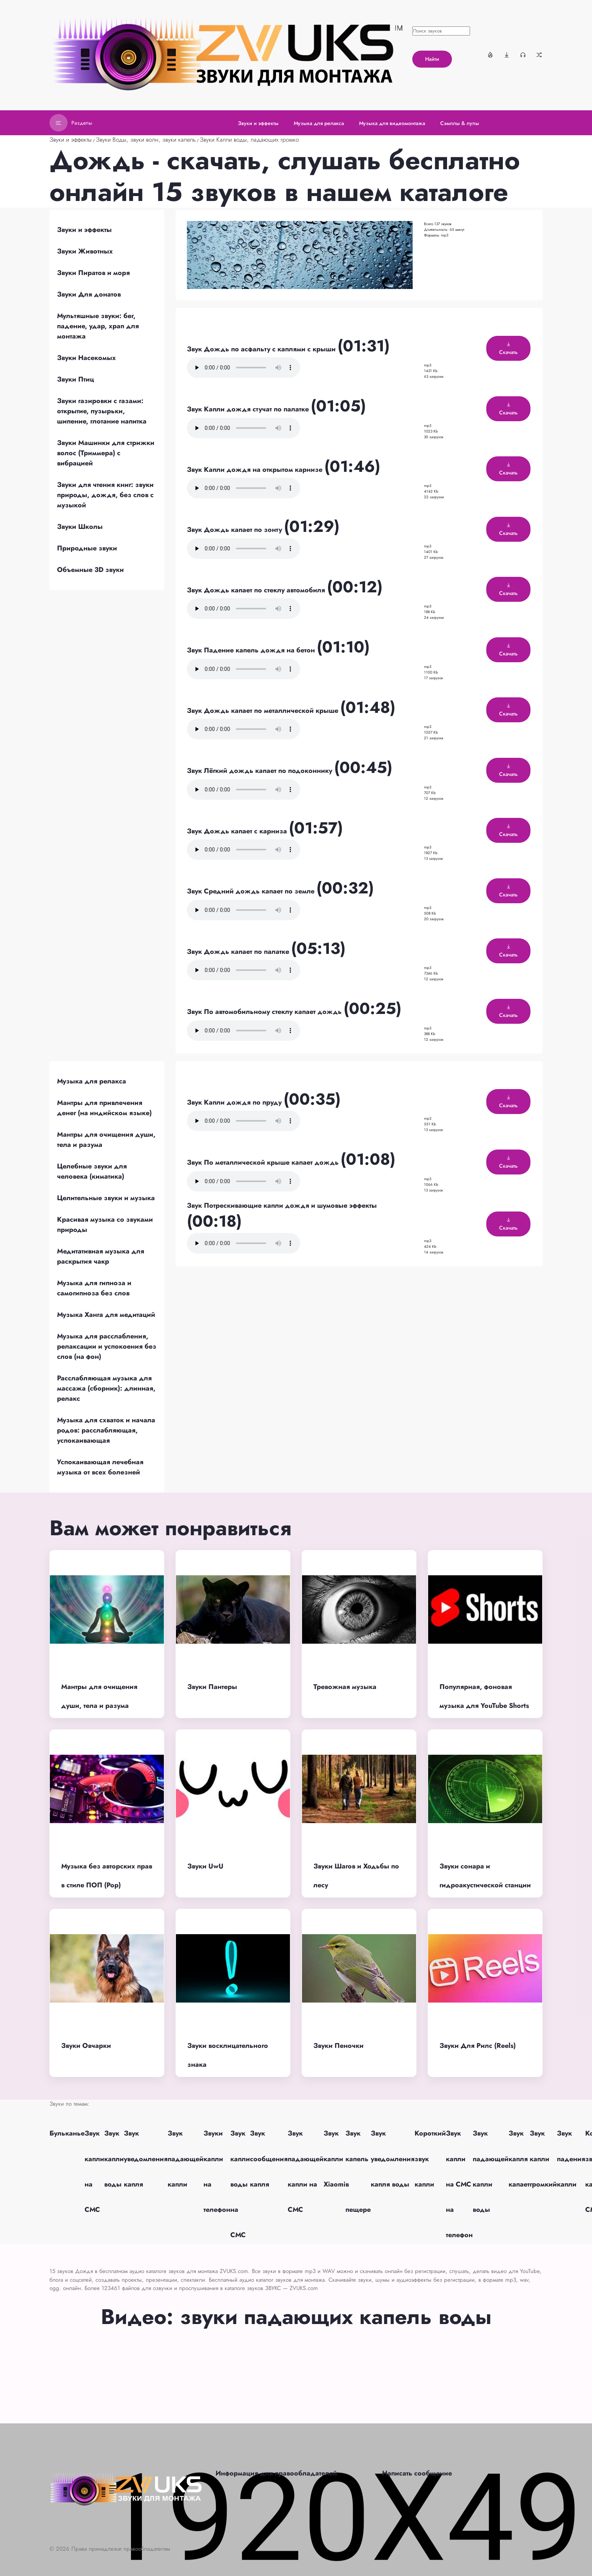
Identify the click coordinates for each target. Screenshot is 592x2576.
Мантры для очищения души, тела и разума (106, 1140)
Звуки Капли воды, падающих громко (249, 139)
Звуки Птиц (75, 379)
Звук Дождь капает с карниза (238, 831)
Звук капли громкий (543, 2158)
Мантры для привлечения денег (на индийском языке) (104, 1108)
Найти (432, 59)
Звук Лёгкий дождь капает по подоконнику (260, 771)
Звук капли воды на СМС (240, 2184)
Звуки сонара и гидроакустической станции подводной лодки (485, 1885)
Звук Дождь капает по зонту (235, 530)
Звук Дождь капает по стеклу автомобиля (257, 590)
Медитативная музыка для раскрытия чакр (100, 1256)
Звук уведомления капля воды (393, 2158)
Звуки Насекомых (86, 358)
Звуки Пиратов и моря (93, 273)
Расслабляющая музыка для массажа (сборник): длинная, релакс (106, 1388)
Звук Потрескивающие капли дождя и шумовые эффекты (282, 1205)
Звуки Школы (80, 527)
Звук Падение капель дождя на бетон (252, 650)
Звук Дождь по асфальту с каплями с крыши (262, 349)
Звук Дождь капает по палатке (239, 952)
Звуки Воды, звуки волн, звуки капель (146, 139)
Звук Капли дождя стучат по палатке (249, 409)
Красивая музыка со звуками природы (105, 1225)
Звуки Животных (85, 251)
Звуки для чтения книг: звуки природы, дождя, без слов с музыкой (105, 495)
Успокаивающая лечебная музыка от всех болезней (100, 1467)
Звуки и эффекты (70, 139)
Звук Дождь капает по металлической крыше (263, 710)
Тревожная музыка (344, 1687)
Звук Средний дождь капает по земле (251, 891)
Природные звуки (87, 548)
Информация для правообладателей (276, 2473)
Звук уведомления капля (146, 2158)
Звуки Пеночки (338, 2046)
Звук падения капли (571, 2158)
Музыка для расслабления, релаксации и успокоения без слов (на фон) (106, 1346)
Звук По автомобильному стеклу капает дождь (265, 1012)
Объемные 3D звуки (90, 570)
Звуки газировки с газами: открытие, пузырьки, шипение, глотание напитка (101, 411)
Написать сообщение (417, 2473)
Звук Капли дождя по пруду (235, 1102)
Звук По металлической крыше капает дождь (264, 1162)
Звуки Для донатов (89, 294)
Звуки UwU (205, 1866)
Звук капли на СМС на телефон (459, 2184)
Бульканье (67, 2133)
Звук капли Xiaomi (334, 2158)
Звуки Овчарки (86, 2046)
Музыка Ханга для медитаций (106, 1315)
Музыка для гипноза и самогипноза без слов (94, 1288)
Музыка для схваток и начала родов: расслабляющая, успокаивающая (106, 1430)
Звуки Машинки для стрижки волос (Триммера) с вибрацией (105, 453)
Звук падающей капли (186, 2158)
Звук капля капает (519, 2158)
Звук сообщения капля (269, 2158)
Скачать (508, 349)
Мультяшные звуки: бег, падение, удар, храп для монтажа (98, 326)
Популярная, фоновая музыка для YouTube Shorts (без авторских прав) (484, 1706)
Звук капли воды (114, 2158)
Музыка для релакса (91, 1081)
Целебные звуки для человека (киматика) (92, 1171)
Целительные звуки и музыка (106, 1198)
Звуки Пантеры (212, 1687)
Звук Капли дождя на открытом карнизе (255, 469)
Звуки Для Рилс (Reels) (477, 2046)
